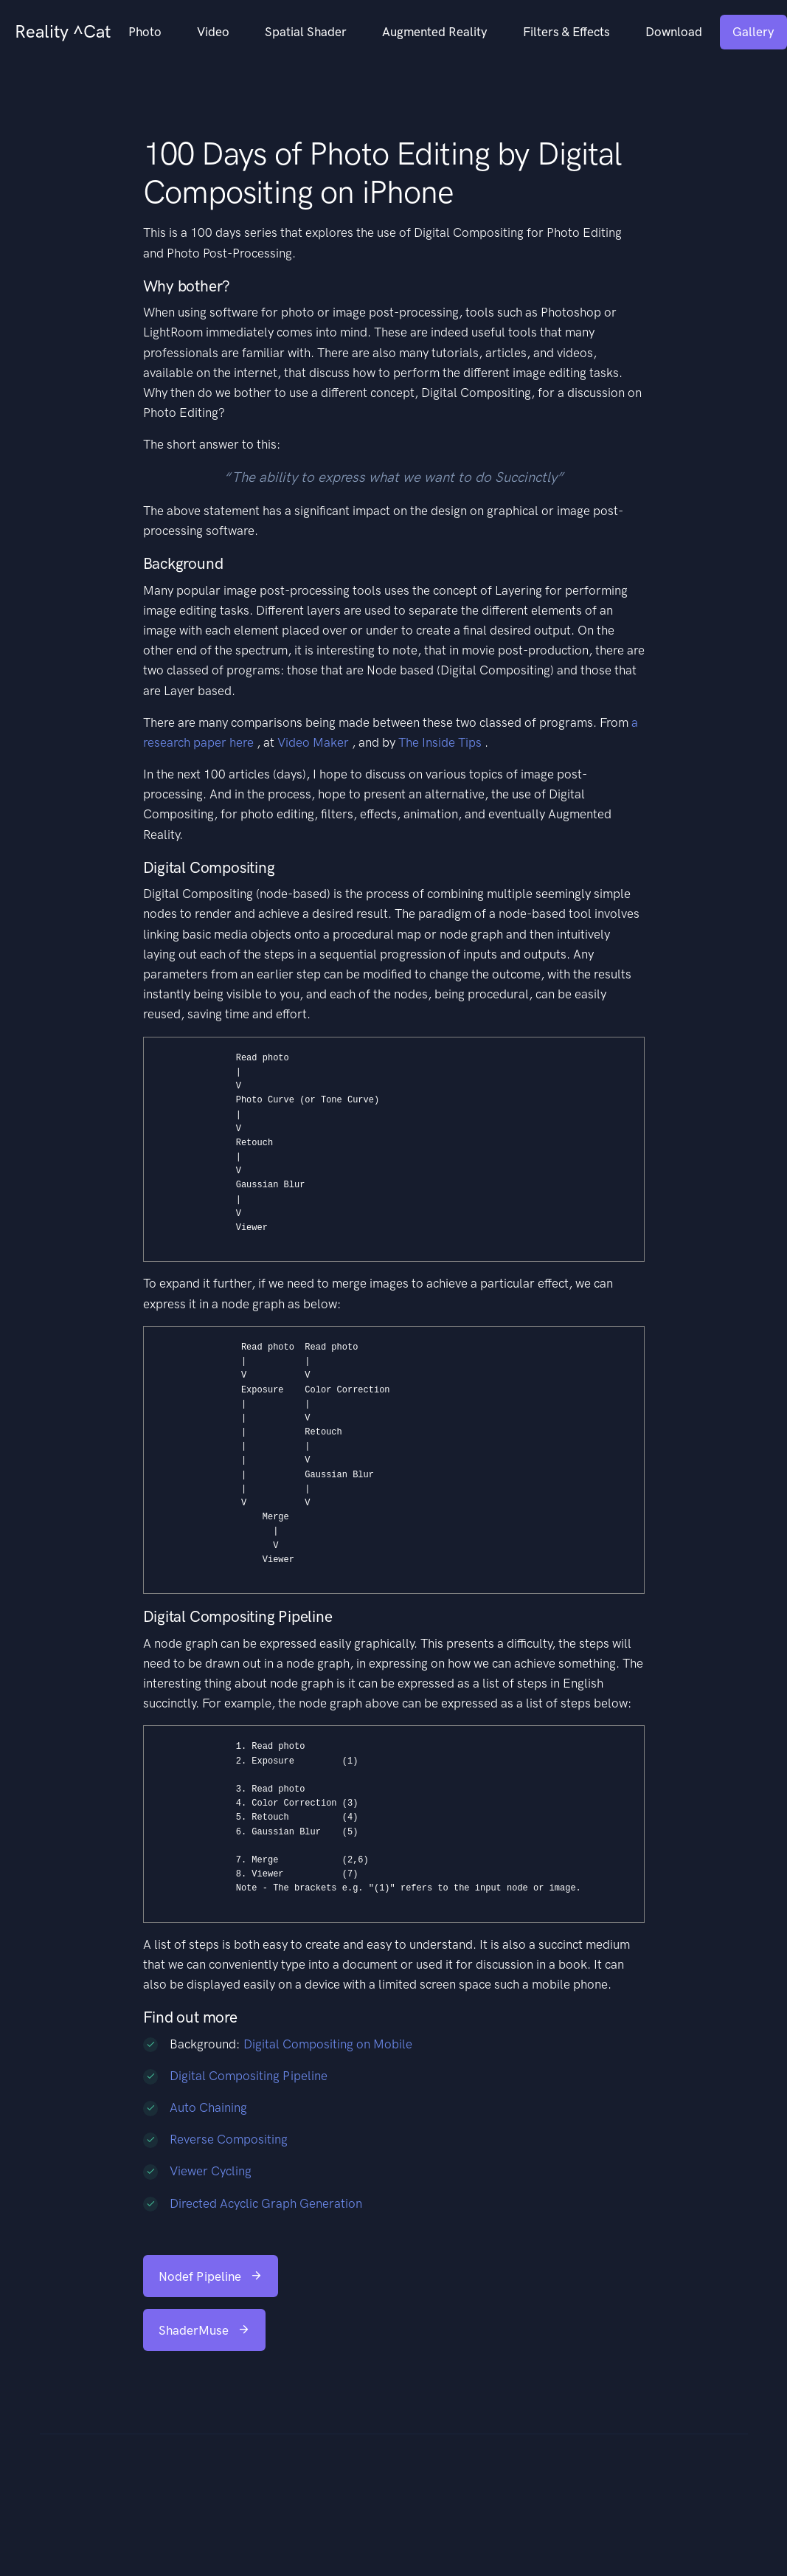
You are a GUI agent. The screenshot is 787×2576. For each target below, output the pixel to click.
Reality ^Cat (63, 31)
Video (213, 31)
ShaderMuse (204, 2330)
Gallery (753, 31)
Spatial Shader (306, 31)
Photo (145, 31)
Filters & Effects (566, 31)
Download (673, 31)
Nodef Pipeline (211, 2276)
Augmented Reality (435, 31)
